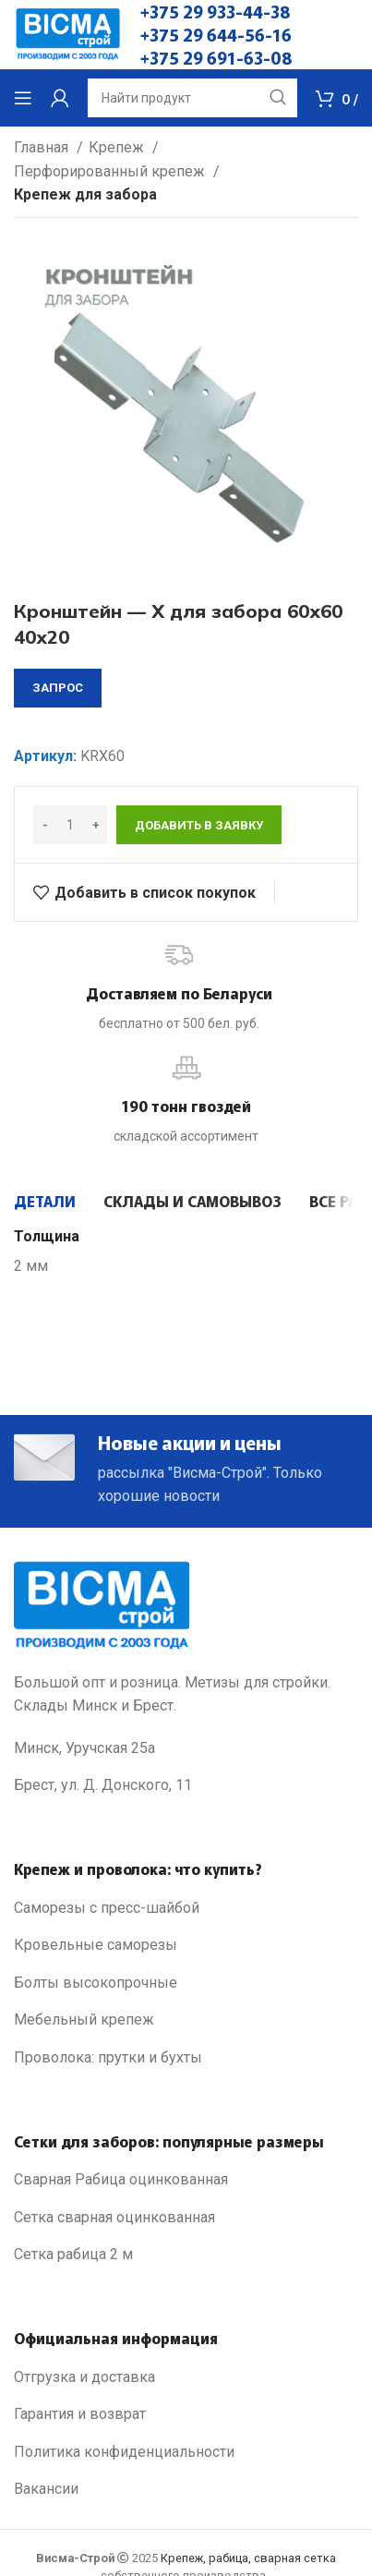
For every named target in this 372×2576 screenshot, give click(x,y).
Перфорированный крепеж (111, 171)
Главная (43, 147)
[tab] (45, 1200)
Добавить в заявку (199, 825)
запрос (57, 688)
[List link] (186, 1908)
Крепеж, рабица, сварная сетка (248, 2558)
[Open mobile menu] (23, 97)
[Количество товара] (70, 824)
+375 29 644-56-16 (216, 34)
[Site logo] (68, 33)
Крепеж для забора (85, 194)
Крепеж (118, 147)
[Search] (192, 98)
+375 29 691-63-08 (216, 57)
